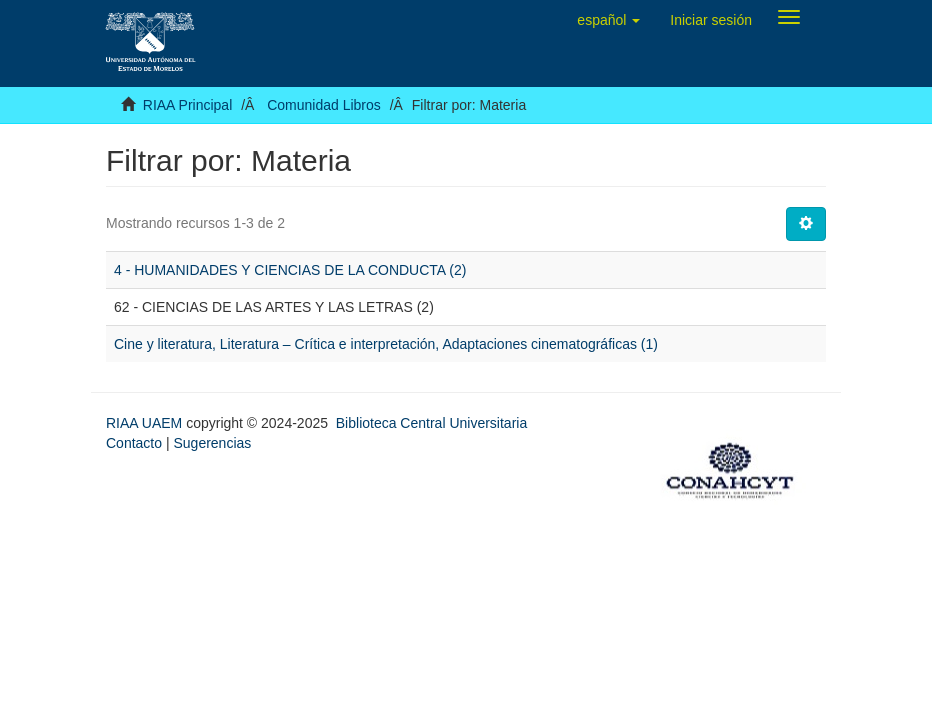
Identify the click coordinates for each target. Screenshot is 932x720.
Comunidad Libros (324, 105)
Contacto (134, 443)
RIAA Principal (187, 105)
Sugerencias (212, 443)
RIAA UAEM (146, 423)
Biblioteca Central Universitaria (431, 423)
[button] (608, 20)
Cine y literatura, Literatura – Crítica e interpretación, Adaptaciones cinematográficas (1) (386, 344)
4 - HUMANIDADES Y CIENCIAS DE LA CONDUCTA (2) (290, 270)
